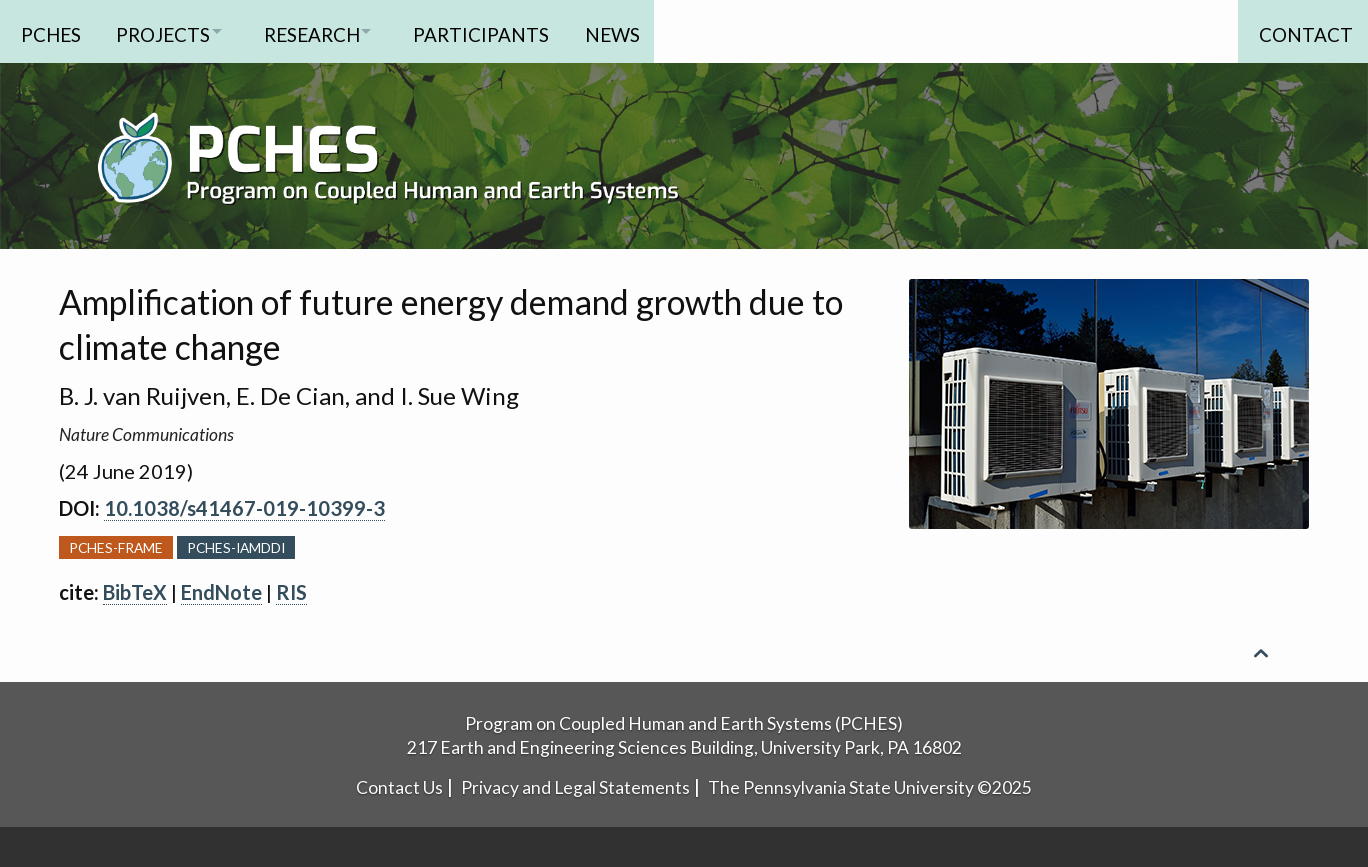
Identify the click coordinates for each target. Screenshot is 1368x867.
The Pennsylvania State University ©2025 (870, 787)
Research (331, 30)
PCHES (51, 30)
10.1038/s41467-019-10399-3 (244, 508)
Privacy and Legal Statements (575, 787)
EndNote (221, 592)
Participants (514, 30)
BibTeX (135, 592)
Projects (169, 30)
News (650, 30)
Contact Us (399, 787)
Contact (1300, 30)
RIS (291, 592)
